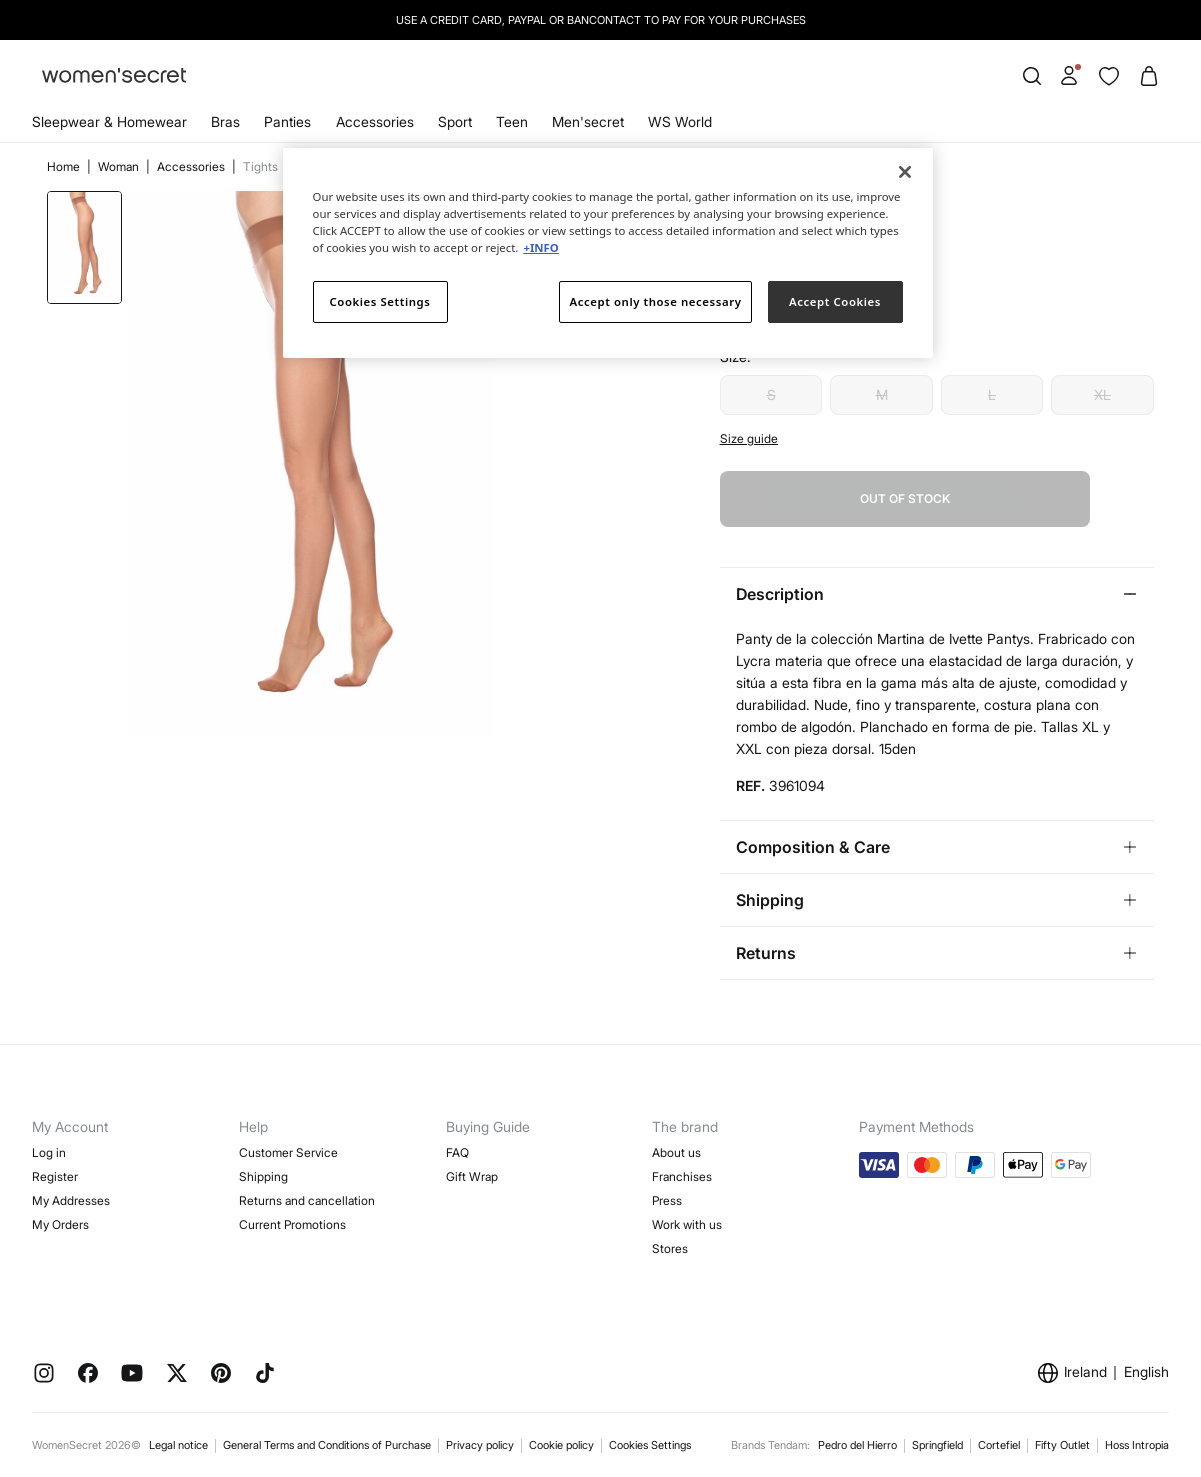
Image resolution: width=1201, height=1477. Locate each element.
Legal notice (178, 1445)
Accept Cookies (835, 301)
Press (667, 1200)
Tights (260, 166)
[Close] (905, 172)
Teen (512, 121)
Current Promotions (292, 1224)
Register (55, 1176)
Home (65, 166)
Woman (120, 166)
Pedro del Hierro (857, 1445)
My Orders (60, 1224)
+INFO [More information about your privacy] (540, 247)
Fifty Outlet (1062, 1445)
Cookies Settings (650, 1445)
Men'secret (588, 121)
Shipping (263, 1176)
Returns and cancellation (307, 1200)
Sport (455, 121)
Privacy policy (480, 1445)
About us (676, 1152)
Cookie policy (561, 1445)
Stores (670, 1248)
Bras (225, 121)
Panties (287, 121)
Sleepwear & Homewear (109, 121)
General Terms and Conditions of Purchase (327, 1445)
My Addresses (71, 1200)
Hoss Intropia (1137, 1445)
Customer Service (288, 1152)
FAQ (457, 1152)
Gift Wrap (472, 1176)
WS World (680, 121)
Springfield (937, 1445)
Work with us (687, 1224)
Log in (49, 1152)
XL (1102, 394)
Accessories (375, 121)
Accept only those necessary (656, 301)
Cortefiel (999, 1445)
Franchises (682, 1176)
